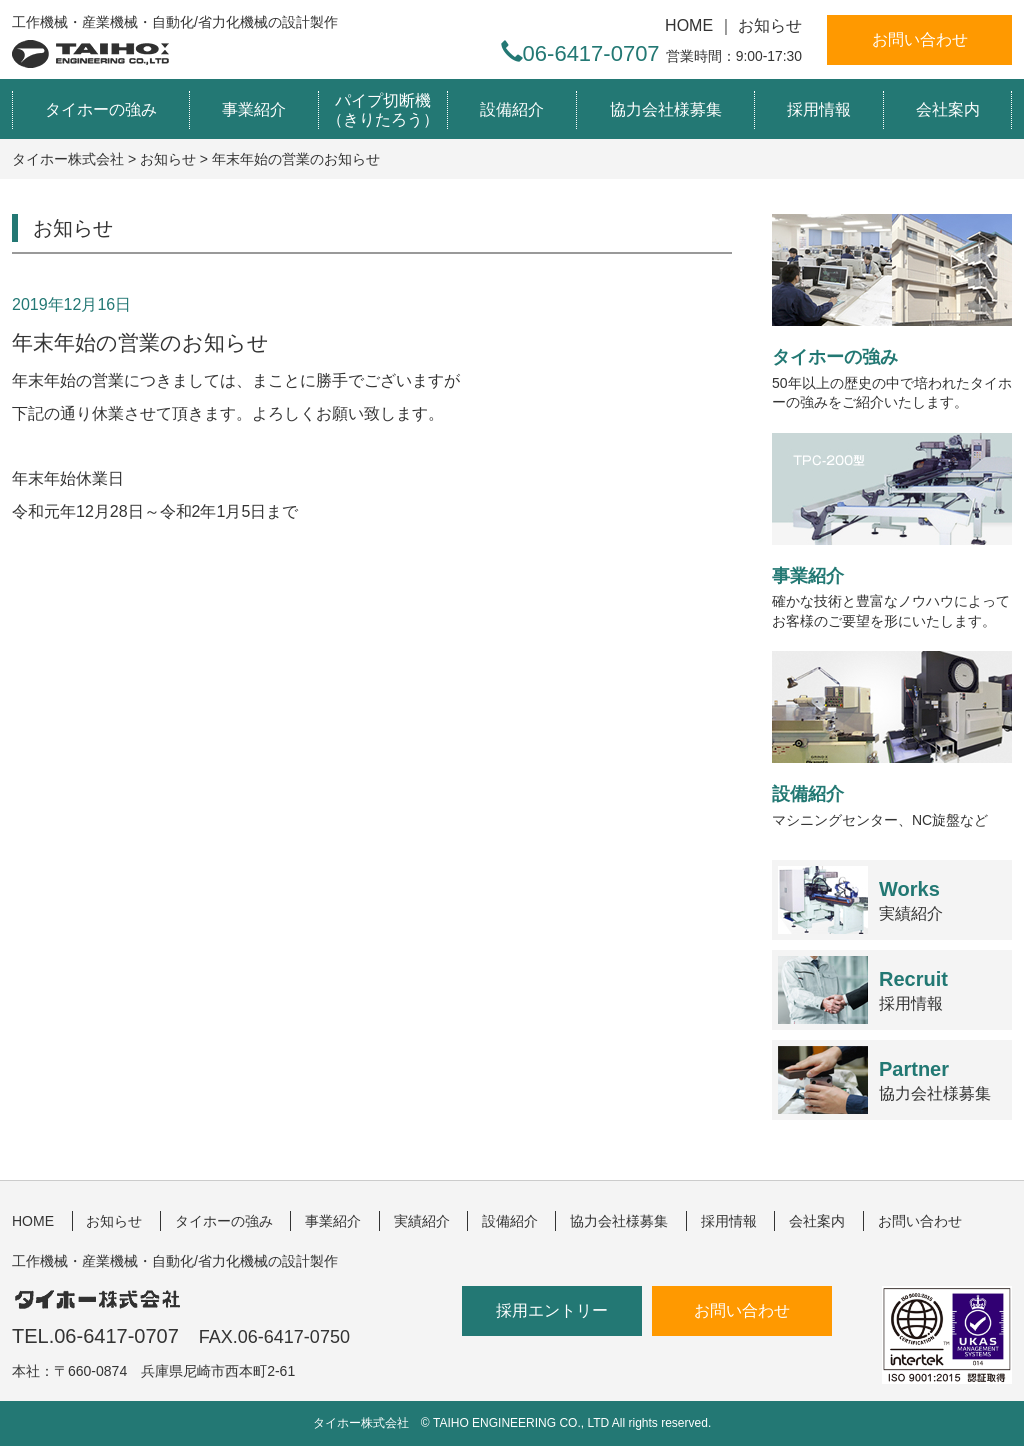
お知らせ (770, 25)
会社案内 (948, 109)
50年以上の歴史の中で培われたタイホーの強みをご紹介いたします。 (892, 312)
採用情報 (819, 109)
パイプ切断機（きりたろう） (383, 110)
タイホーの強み (101, 109)
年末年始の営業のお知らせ (140, 342)
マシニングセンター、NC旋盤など (892, 739)
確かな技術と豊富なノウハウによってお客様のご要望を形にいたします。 (892, 531)
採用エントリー (552, 1310)
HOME (689, 25)
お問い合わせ (920, 39)
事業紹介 (254, 109)
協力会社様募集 (666, 109)
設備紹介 (512, 109)
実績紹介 (911, 900)
